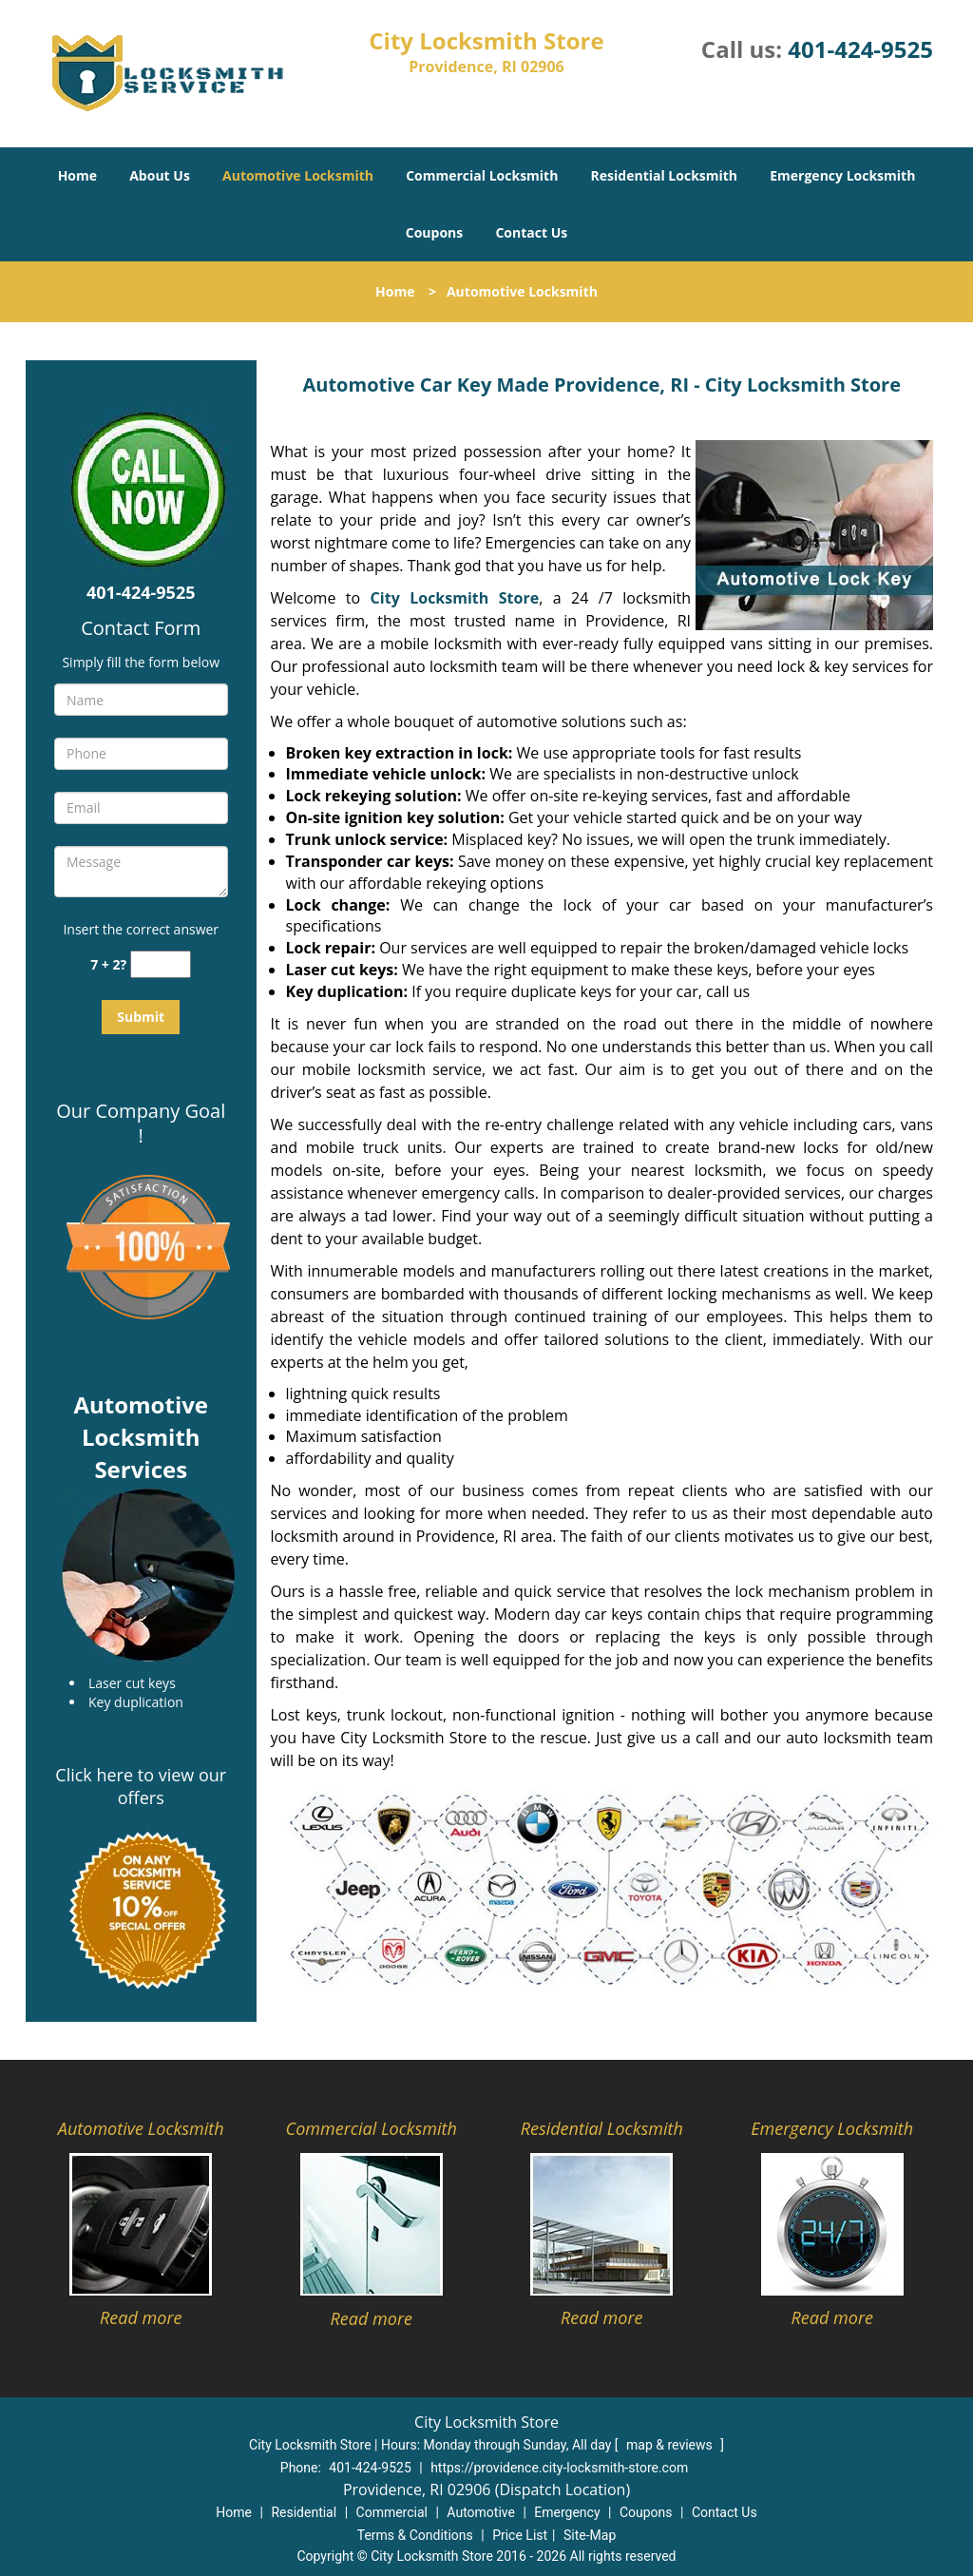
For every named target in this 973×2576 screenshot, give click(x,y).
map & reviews (670, 2444)
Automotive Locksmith (297, 175)
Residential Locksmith (664, 175)
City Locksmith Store (455, 597)
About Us (159, 175)
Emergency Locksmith (842, 175)
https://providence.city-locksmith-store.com (559, 2467)
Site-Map (589, 2535)
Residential (303, 2512)
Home (77, 175)
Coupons (434, 232)
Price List (519, 2535)
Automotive (481, 2512)
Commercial (392, 2512)
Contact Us (531, 232)
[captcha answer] (160, 964)
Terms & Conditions (415, 2535)
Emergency (567, 2512)
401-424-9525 (860, 49)
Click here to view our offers (140, 1786)
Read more (140, 2317)
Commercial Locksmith (482, 175)
